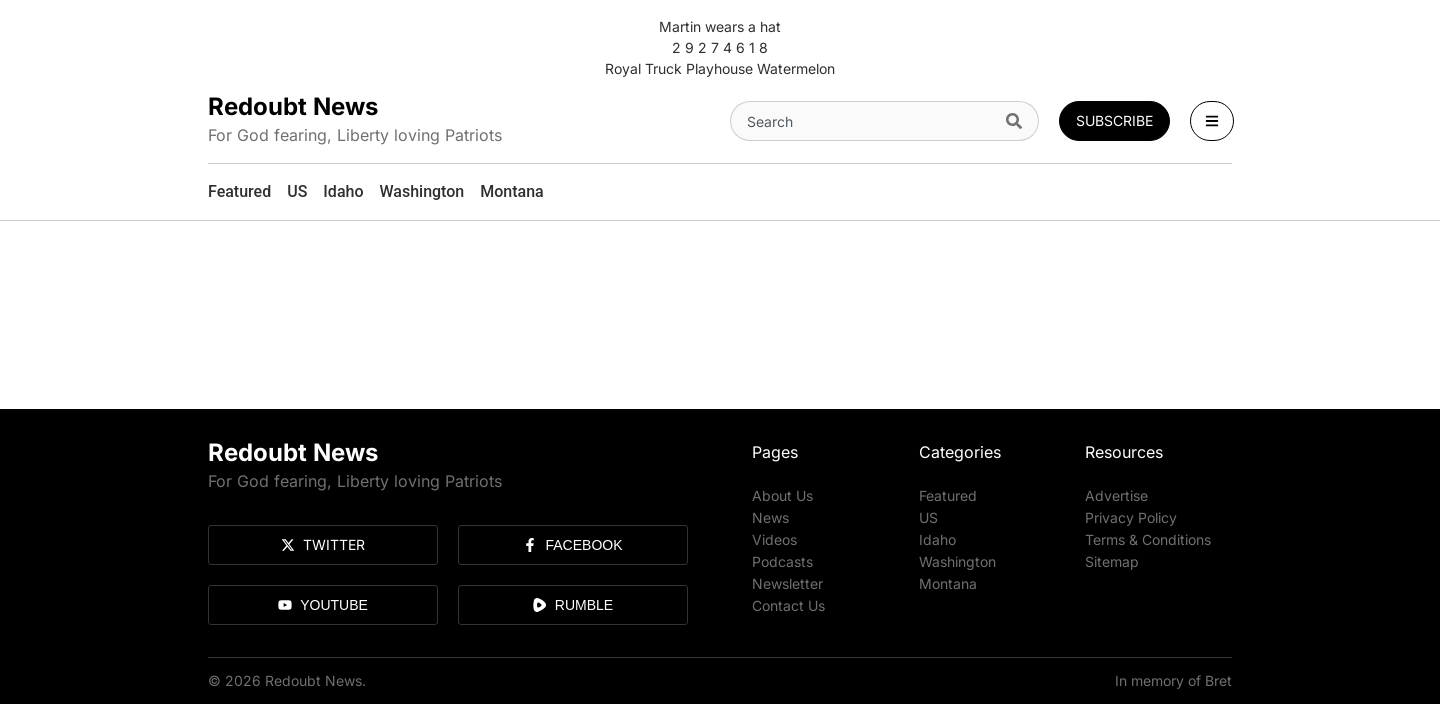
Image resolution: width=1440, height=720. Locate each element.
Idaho (937, 539)
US (928, 517)
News (770, 517)
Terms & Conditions (1148, 539)
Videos (774, 539)
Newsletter (787, 583)
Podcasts (782, 561)
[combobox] (864, 121)
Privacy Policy (1131, 517)
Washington (957, 561)
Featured (948, 495)
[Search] (1018, 121)
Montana (948, 583)
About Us (782, 495)
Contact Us (788, 605)
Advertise (1116, 495)
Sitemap (1112, 561)
